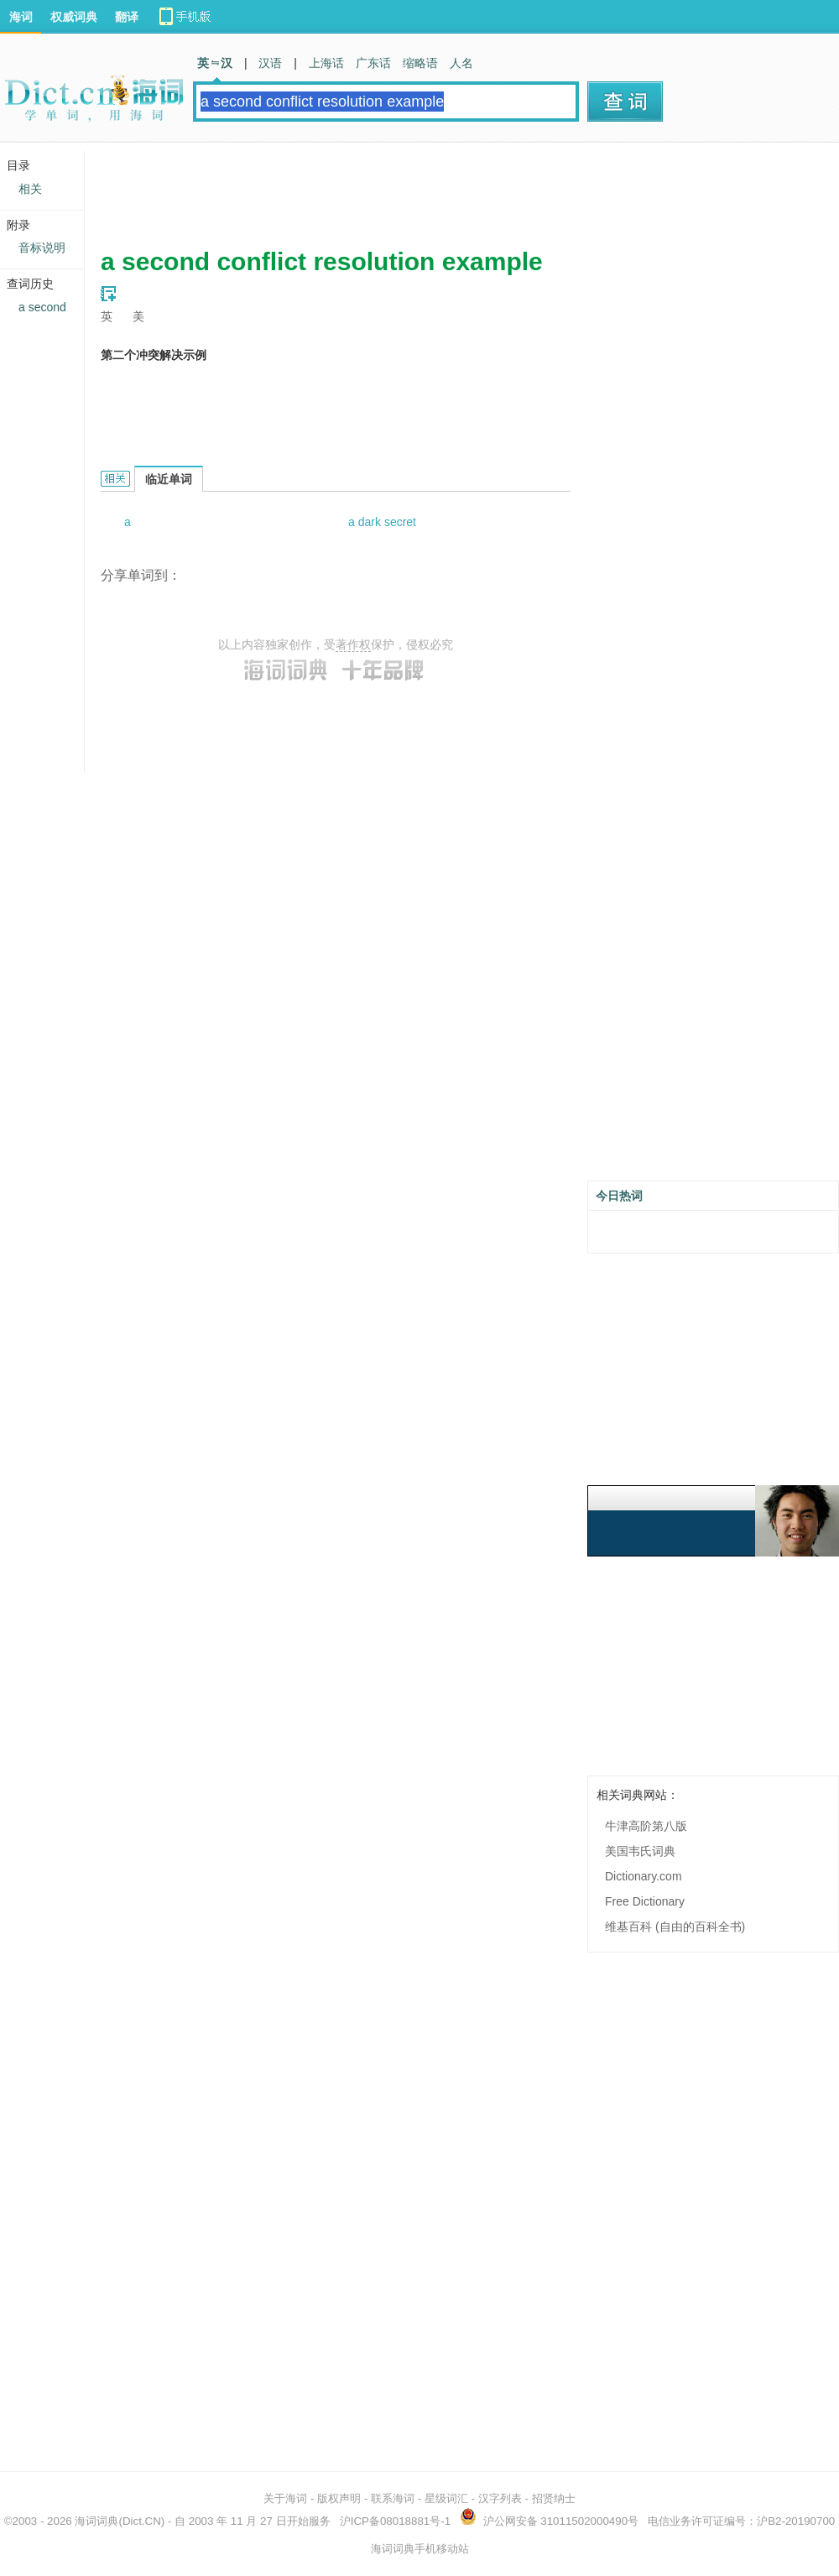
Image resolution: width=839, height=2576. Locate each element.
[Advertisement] (406, 189)
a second (42, 307)
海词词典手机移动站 (420, 2548)
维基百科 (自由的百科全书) (675, 1926)
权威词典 (73, 16)
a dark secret (382, 522)
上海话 (326, 63)
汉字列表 (500, 2498)
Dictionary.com (643, 1876)
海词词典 (96, 2521)
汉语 (270, 63)
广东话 (373, 63)
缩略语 (420, 63)
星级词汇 (446, 2498)
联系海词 (392, 2498)
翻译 (126, 16)
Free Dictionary (645, 1901)
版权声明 (339, 2498)
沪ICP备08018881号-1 (395, 2521)
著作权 (353, 644)
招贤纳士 (554, 2498)
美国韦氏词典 (640, 1851)
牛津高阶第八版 (646, 1826)
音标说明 (41, 247)
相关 (30, 189)
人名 (461, 63)
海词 (21, 16)
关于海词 (285, 2498)
